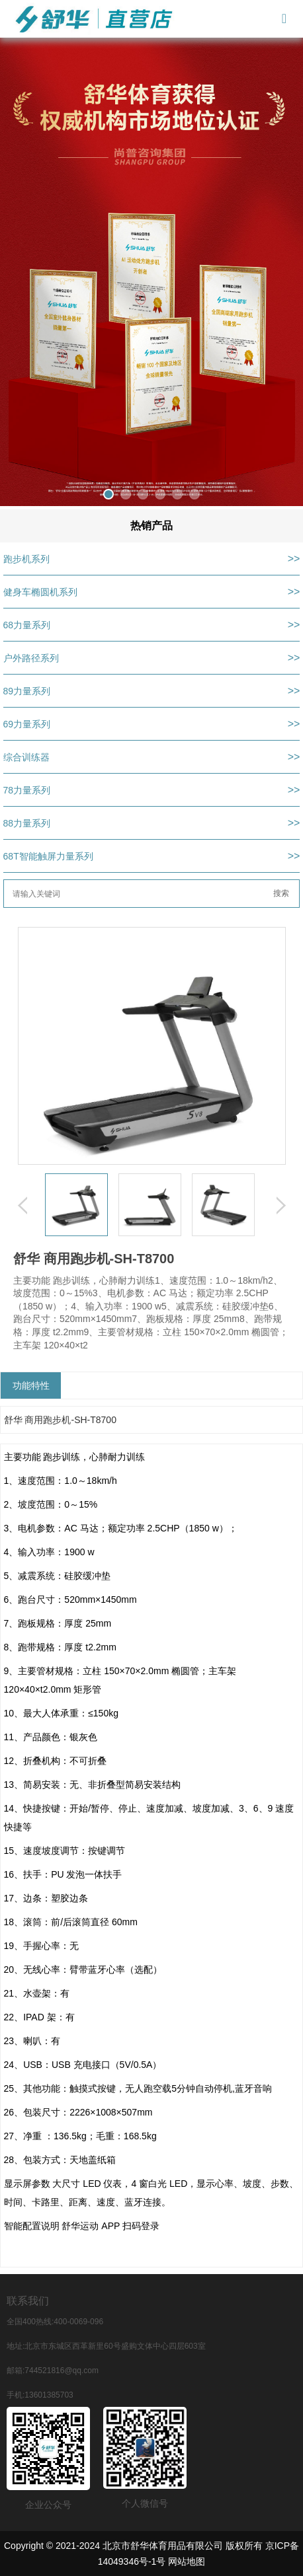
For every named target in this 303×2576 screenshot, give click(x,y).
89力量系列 (27, 691)
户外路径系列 (31, 658)
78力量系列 (27, 790)
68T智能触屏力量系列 (48, 856)
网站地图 (186, 2561)
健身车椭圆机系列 (40, 592)
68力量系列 (27, 625)
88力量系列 (27, 823)
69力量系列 (27, 724)
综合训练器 (26, 757)
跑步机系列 (26, 559)
